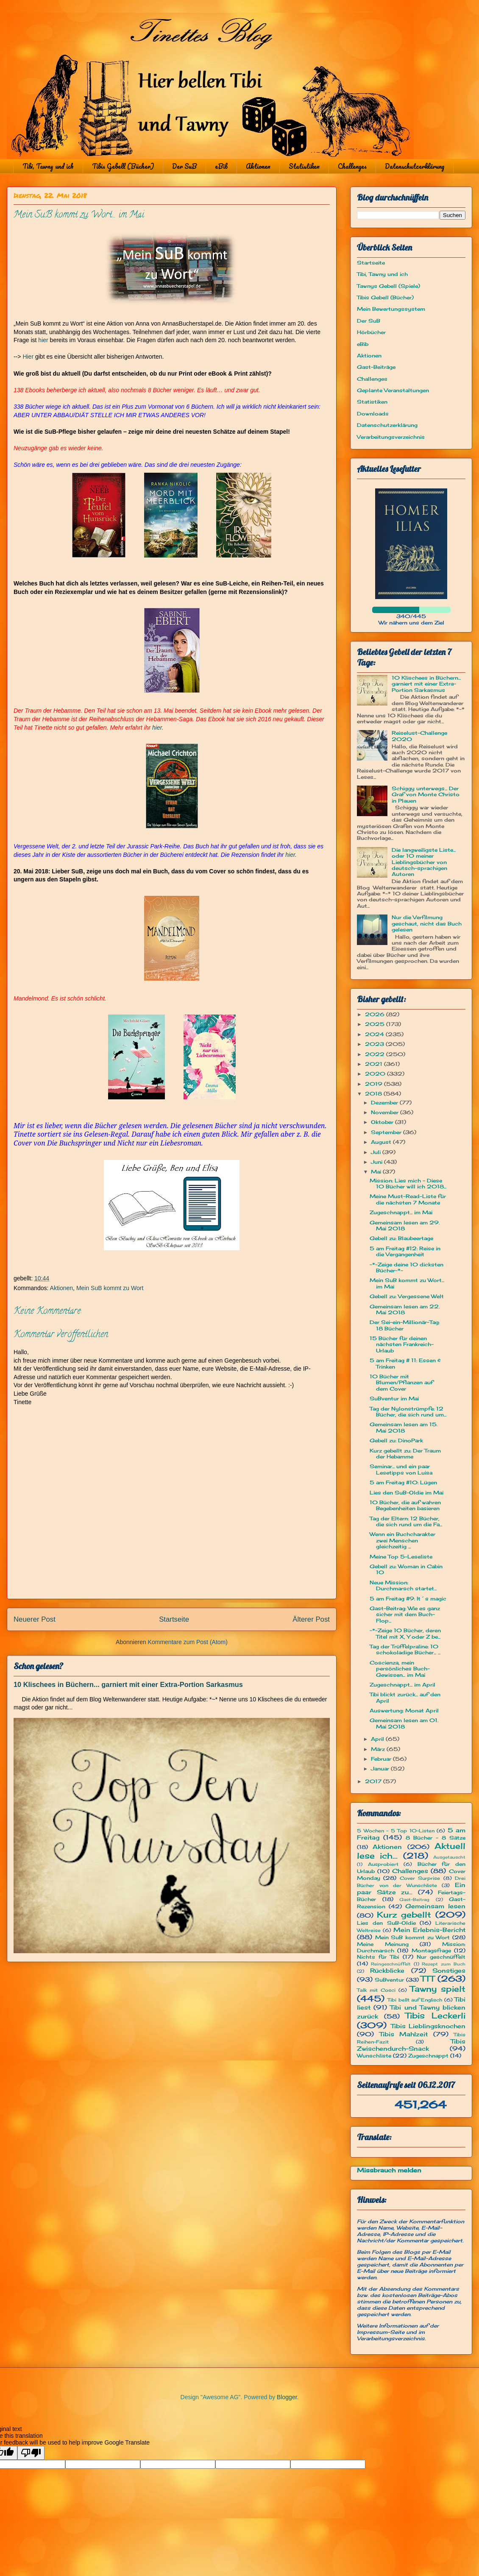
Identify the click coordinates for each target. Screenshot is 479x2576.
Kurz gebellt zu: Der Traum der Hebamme (405, 1453)
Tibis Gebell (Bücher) (123, 166)
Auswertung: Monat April (404, 1710)
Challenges (352, 166)
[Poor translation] (31, 2453)
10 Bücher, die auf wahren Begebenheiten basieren (405, 1505)
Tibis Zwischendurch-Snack (411, 2045)
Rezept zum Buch (443, 1964)
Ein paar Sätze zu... (411, 1888)
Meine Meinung (383, 1944)
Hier (27, 356)
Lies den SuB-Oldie (386, 1923)
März (379, 1749)
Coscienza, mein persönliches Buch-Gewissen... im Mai (400, 1668)
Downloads (373, 413)
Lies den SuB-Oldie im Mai (406, 1492)
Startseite (174, 1619)
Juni (377, 1162)
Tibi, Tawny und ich (48, 166)
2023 (375, 1044)
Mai (377, 1171)
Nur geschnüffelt (441, 1957)
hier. (158, 727)
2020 (376, 1074)
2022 (375, 1054)
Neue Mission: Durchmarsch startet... (403, 1585)
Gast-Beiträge (376, 367)
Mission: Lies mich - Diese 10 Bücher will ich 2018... (408, 1183)
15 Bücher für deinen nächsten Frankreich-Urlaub (402, 1344)
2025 (375, 1024)
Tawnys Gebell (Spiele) (388, 286)
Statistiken (304, 166)
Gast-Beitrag (414, 1899)
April (378, 1739)
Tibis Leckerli (435, 2015)
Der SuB (184, 166)
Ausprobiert (383, 1864)
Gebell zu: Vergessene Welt (407, 1296)
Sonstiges (448, 1970)
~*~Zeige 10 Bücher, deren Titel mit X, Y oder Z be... (405, 1633)
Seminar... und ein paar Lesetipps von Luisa (401, 1469)
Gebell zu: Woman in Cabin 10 (406, 1569)
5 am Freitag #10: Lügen (403, 1482)
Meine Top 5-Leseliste (401, 1556)
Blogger (287, 2397)
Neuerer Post (35, 1619)
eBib (221, 166)
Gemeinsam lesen (435, 1906)
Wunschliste (374, 2055)
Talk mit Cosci (376, 1990)
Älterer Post (311, 1619)
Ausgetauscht (449, 1857)
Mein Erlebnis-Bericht (429, 1929)
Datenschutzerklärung (414, 166)
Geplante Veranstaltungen (393, 390)
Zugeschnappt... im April (402, 1684)
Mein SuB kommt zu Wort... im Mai (407, 1283)
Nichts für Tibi (378, 1957)
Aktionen (258, 166)
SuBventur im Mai (394, 1398)
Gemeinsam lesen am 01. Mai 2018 (404, 1723)
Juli (376, 1152)
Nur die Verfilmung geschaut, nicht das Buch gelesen (427, 923)
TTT (427, 1979)
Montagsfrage (431, 1950)
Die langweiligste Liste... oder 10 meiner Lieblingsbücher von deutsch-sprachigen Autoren (424, 862)
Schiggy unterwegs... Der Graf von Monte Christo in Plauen (426, 794)
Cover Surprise (420, 1878)
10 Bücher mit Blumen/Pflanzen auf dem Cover (401, 1382)
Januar (381, 1768)
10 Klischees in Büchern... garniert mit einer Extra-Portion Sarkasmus (128, 1684)
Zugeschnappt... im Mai (401, 1212)
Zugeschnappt (428, 2055)
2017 (374, 1781)
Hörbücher (371, 332)
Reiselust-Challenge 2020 (419, 736)
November (385, 1112)
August (382, 1142)
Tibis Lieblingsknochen (428, 2026)
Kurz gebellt (404, 1915)
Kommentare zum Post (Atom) (188, 1642)
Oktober (383, 1122)
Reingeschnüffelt (391, 1964)
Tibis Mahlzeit (403, 2034)
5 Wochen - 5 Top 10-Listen (395, 1831)
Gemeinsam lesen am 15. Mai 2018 (403, 1427)
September (387, 1132)
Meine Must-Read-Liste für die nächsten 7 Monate (408, 1199)
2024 (375, 1034)
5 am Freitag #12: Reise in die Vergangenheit (405, 1251)
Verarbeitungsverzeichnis (391, 437)
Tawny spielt (437, 1989)
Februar (382, 1759)
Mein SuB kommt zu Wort (109, 1288)
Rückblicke (387, 1970)
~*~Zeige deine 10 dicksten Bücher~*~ (406, 1267)
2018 (374, 1093)
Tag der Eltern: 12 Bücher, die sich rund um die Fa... (406, 1521)
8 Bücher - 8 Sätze (435, 1837)
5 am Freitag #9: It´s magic (408, 1598)
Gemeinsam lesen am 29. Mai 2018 (405, 1225)
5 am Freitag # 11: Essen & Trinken (405, 1363)
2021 (374, 1064)
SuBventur (389, 1980)
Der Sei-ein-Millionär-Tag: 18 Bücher (405, 1325)
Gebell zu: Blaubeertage (401, 1238)
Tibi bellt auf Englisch (414, 2000)
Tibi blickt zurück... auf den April (405, 1697)
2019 (374, 1084)
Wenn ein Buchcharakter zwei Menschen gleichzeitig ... (402, 1540)
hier (43, 340)
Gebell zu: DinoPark (396, 1440)
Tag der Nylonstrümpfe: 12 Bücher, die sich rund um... (408, 1411)
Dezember (385, 1102)
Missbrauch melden (389, 2170)
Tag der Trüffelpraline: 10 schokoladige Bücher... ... (405, 1649)
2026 (375, 1014)
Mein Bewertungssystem (391, 309)
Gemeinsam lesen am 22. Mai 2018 (405, 1309)
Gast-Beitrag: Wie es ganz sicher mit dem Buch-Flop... (405, 1614)
